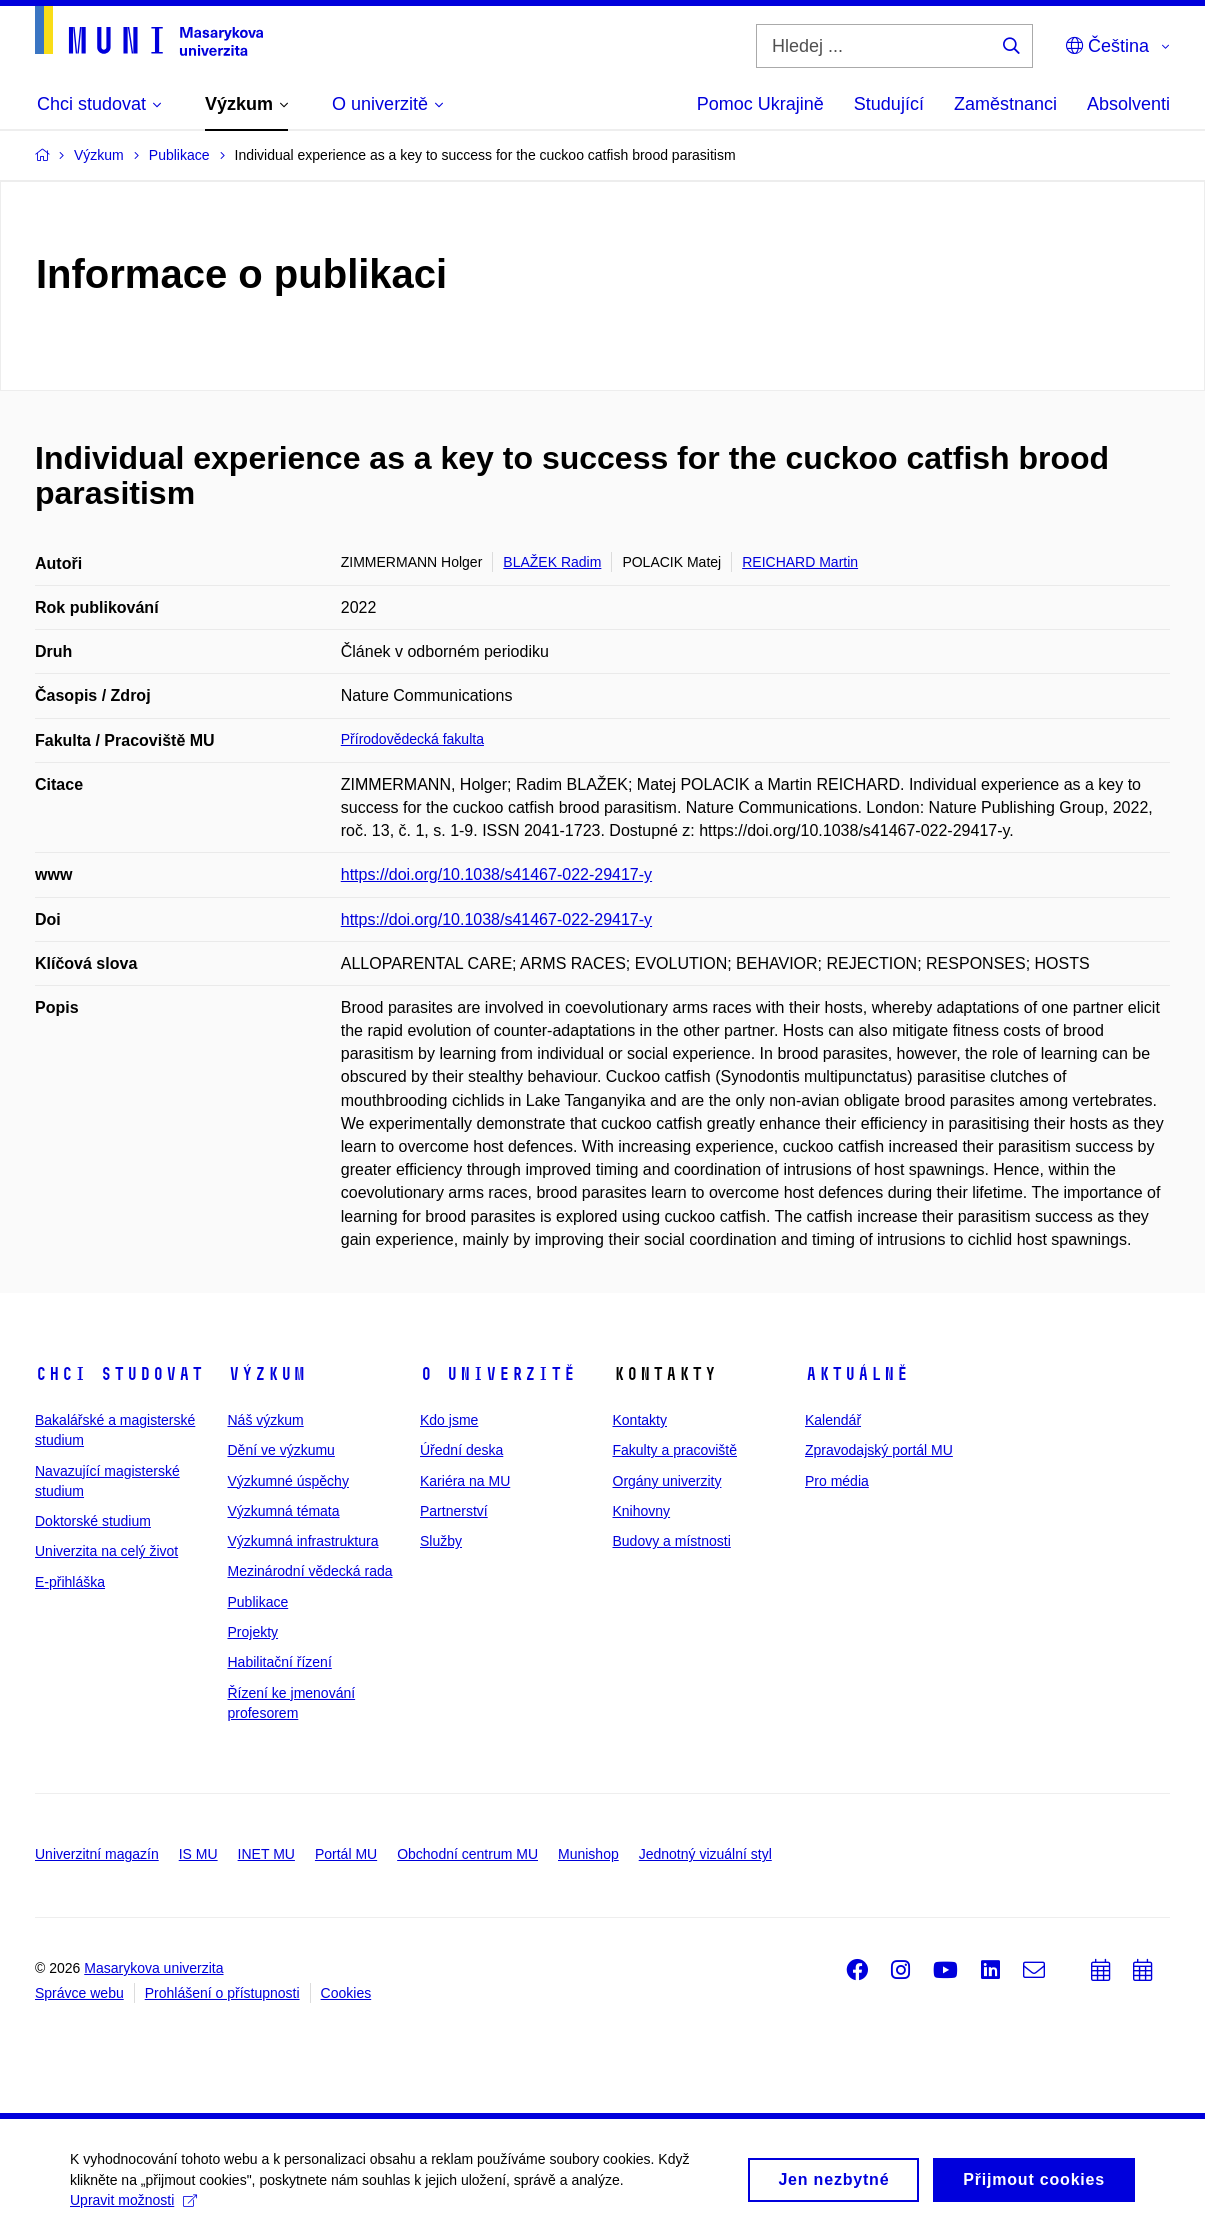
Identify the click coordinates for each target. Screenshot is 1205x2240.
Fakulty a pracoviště (675, 1450)
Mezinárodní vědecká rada (310, 1571)
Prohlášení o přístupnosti (222, 1993)
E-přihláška (70, 1582)
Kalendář (833, 1420)
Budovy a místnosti (672, 1541)
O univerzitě (498, 1374)
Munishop (588, 1854)
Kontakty (640, 1420)
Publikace (258, 1602)
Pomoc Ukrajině (760, 104)
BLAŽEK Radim (552, 562)
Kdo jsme (449, 1420)
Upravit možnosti (133, 2206)
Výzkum (267, 1374)
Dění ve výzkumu (281, 1450)
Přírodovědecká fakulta (412, 739)
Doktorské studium (93, 1521)
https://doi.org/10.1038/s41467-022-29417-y (496, 874)
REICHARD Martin (800, 562)
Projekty (253, 1632)
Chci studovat (119, 1374)
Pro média (837, 1481)
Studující (889, 104)
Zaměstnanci (1005, 104)
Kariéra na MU (465, 1481)
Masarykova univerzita (153, 1968)
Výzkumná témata (284, 1511)
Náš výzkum (266, 1420)
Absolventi (1128, 104)
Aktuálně (857, 1374)
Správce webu (79, 1993)
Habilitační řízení (280, 1662)
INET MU (266, 1854)
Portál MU (346, 1854)
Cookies (346, 1993)
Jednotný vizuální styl (705, 1854)
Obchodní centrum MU (467, 1854)
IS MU (198, 1854)
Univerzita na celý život (106, 1551)
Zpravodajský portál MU (879, 1450)
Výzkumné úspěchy (288, 1481)
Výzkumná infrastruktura (303, 1541)
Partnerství (454, 1511)
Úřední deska (461, 1450)
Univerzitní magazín (97, 1854)
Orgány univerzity (667, 1481)
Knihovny (642, 1511)
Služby (441, 1541)
